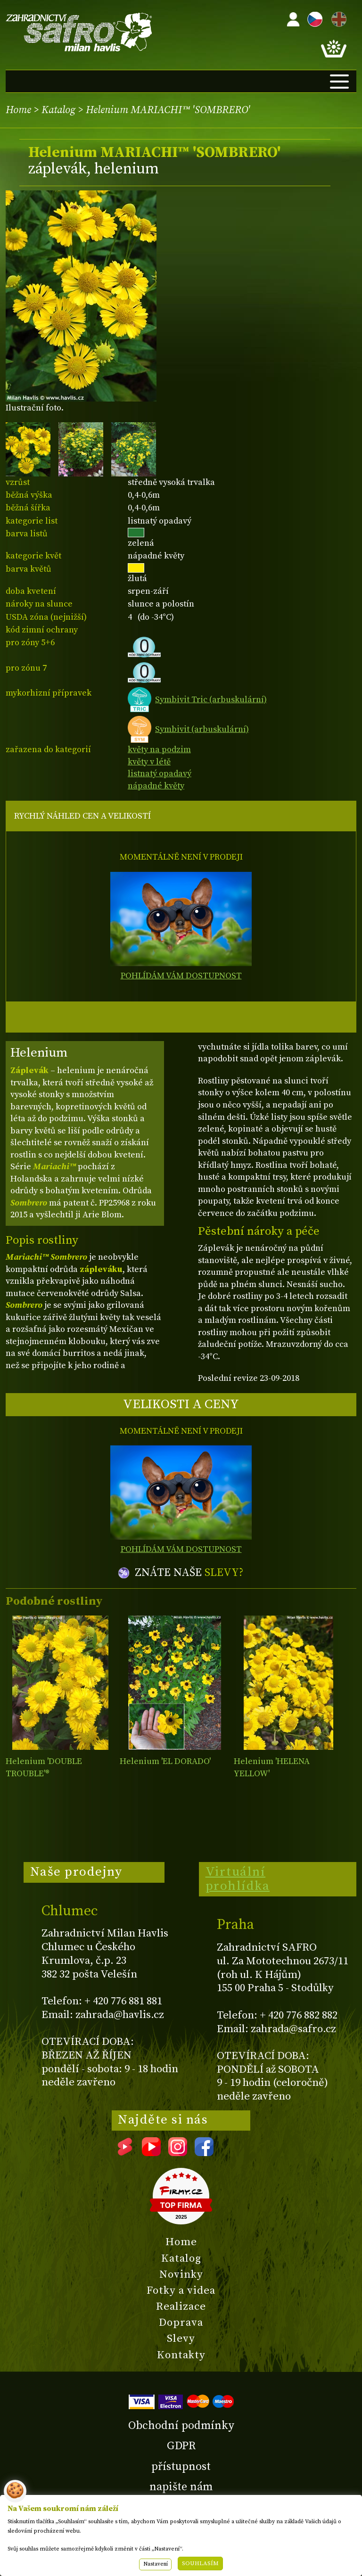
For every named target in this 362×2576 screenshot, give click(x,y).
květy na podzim (159, 749)
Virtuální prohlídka (238, 1879)
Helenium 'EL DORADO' (165, 1761)
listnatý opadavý (159, 773)
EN (337, 17)
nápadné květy (156, 785)
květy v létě (149, 761)
